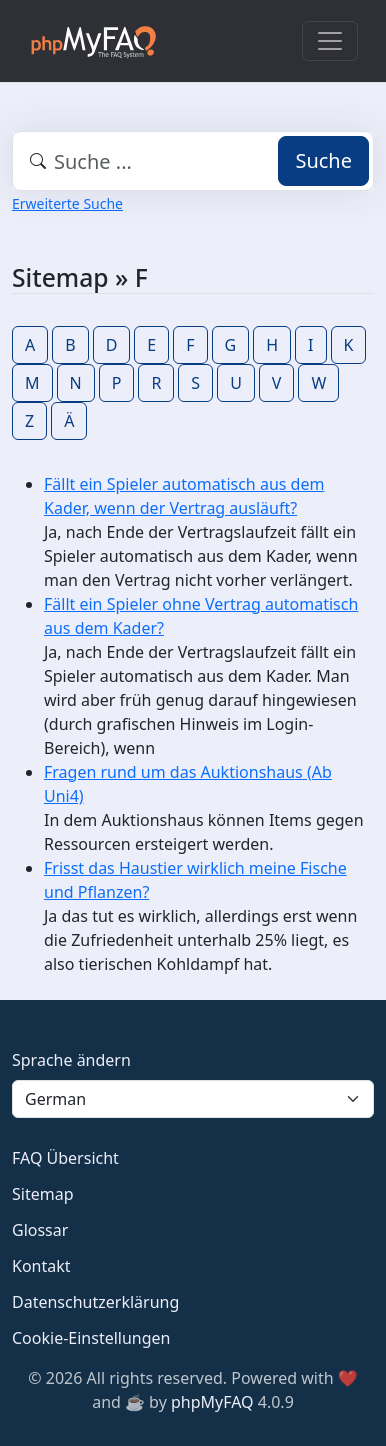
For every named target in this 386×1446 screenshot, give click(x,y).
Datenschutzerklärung (95, 1302)
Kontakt (41, 1266)
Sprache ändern (71, 1060)
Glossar (40, 1230)
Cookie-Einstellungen (91, 1338)
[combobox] (193, 161)
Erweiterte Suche (67, 203)
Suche (323, 160)
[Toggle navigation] (330, 41)
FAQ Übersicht (65, 1158)
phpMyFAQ (212, 1402)
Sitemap (43, 1194)
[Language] (193, 1099)
